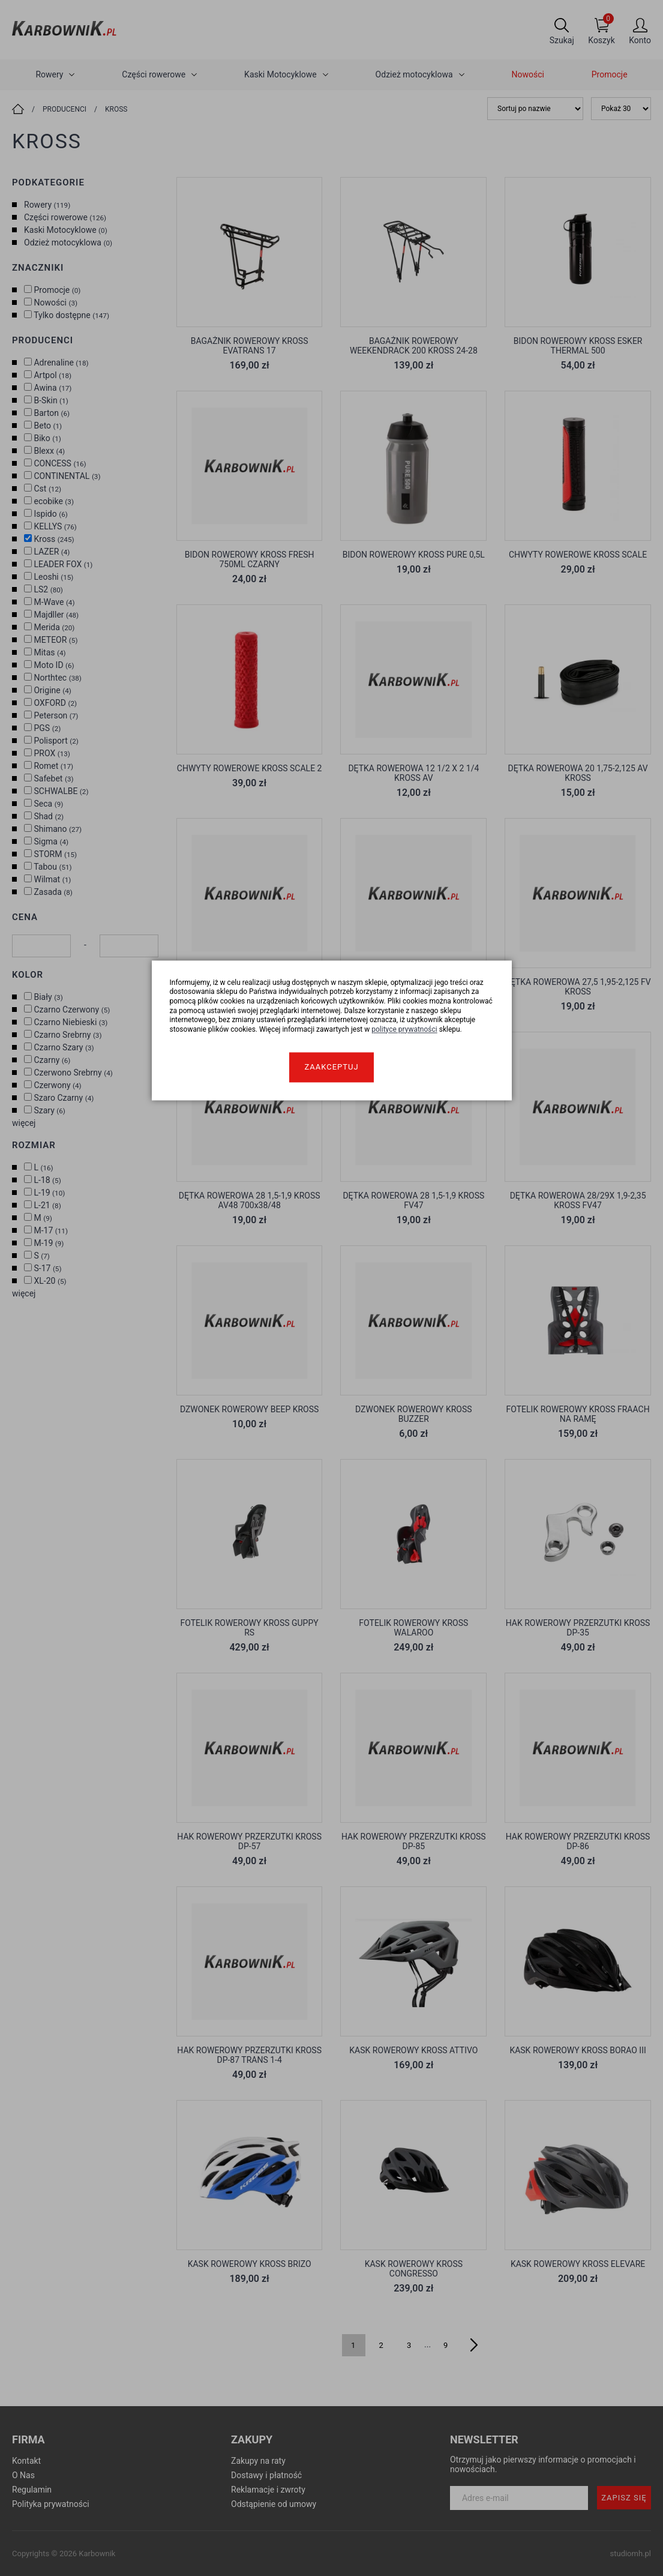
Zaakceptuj (331, 1067)
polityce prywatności (404, 1029)
